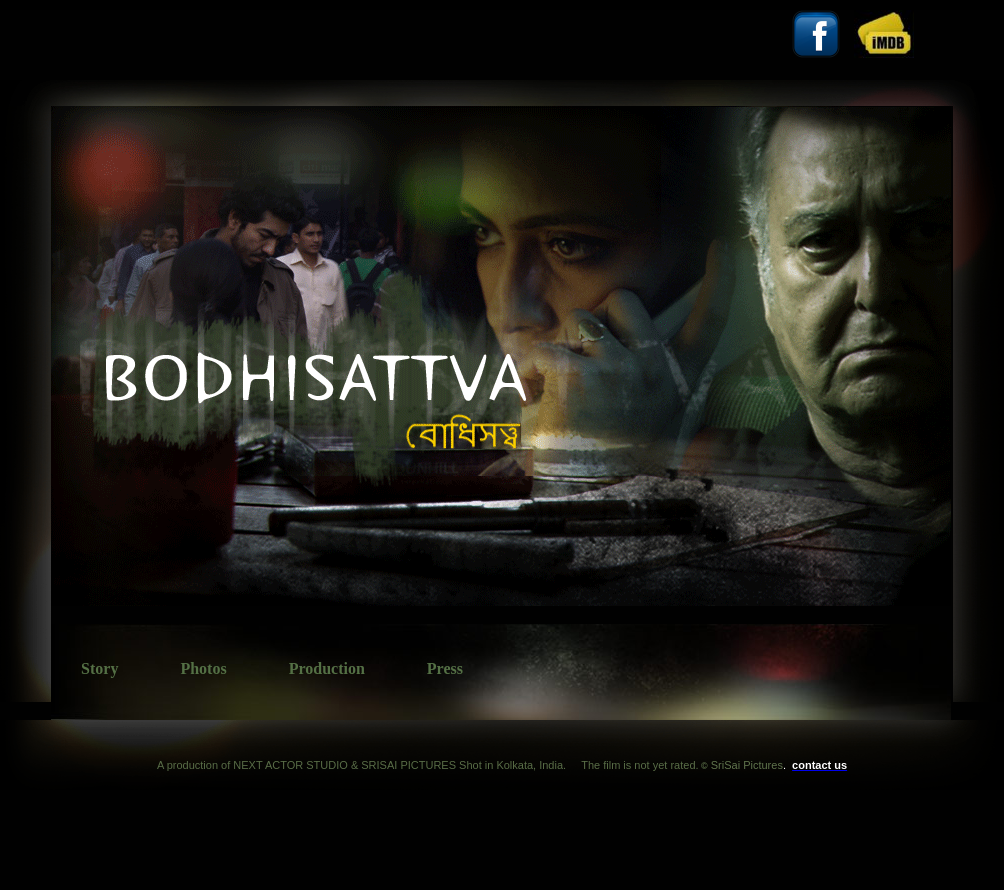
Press (445, 668)
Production (327, 668)
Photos (203, 668)
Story (99, 668)
